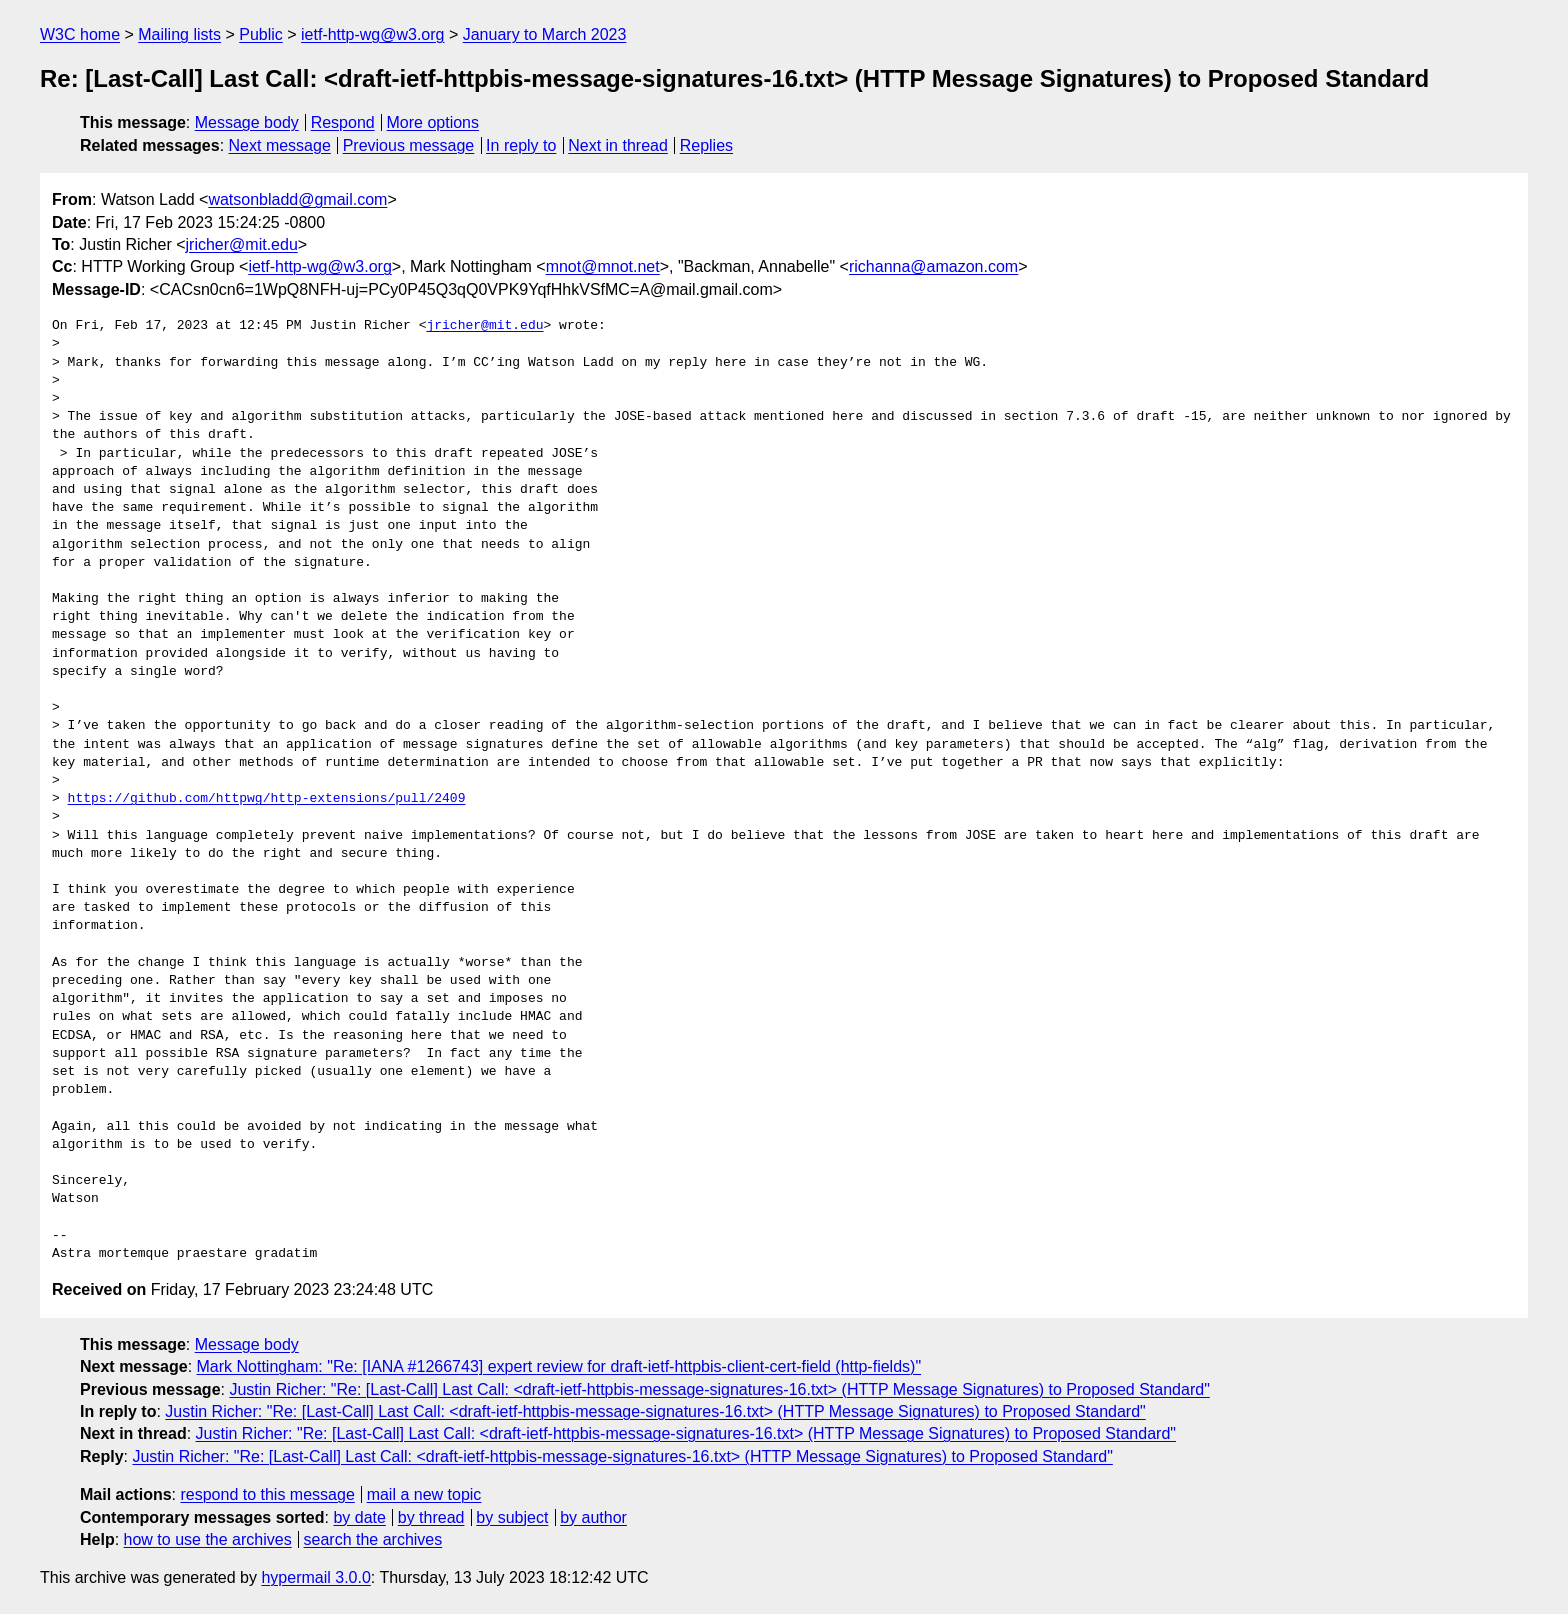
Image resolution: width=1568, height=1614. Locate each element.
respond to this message (267, 1494)
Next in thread (618, 145)
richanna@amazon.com (933, 266)
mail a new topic (424, 1494)
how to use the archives (208, 1539)
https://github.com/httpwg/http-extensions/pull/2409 (267, 799)
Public (261, 34)
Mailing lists (179, 34)
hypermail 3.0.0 (315, 1577)
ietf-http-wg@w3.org (372, 34)
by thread (431, 1517)
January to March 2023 (545, 34)
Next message (280, 145)
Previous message (409, 145)
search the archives (373, 1539)
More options (433, 122)
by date (359, 1517)
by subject (512, 1517)
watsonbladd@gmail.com (297, 199)
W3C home (80, 34)
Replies (706, 145)
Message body (247, 122)
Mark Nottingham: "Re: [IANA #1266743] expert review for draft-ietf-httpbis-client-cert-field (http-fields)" (559, 1366)
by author (593, 1517)
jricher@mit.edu (242, 244)
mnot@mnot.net (603, 266)
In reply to (521, 145)
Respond (343, 122)
